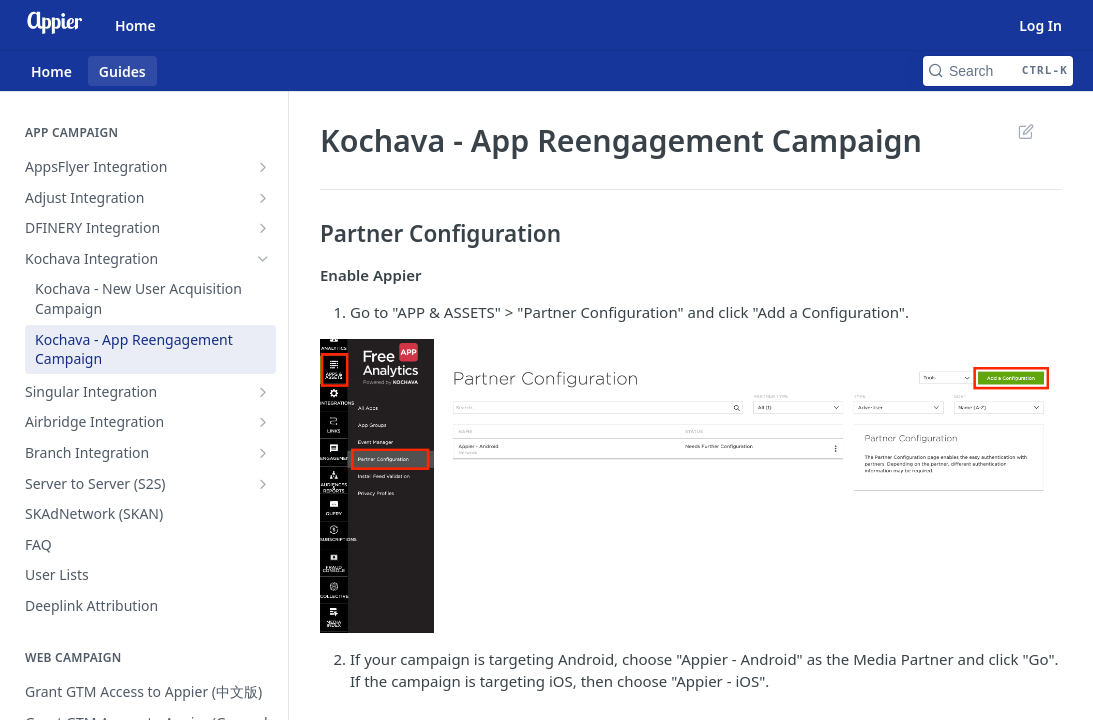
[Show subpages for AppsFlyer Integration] (263, 167)
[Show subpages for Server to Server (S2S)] (263, 484)
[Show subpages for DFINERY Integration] (263, 228)
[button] (690, 486)
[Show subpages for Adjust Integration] (263, 198)
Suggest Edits (1025, 131)
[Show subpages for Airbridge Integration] (263, 422)
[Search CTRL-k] (998, 71)
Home (135, 25)
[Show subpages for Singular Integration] (263, 392)
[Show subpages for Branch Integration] (263, 453)
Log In (1040, 25)
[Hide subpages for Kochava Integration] (263, 259)
